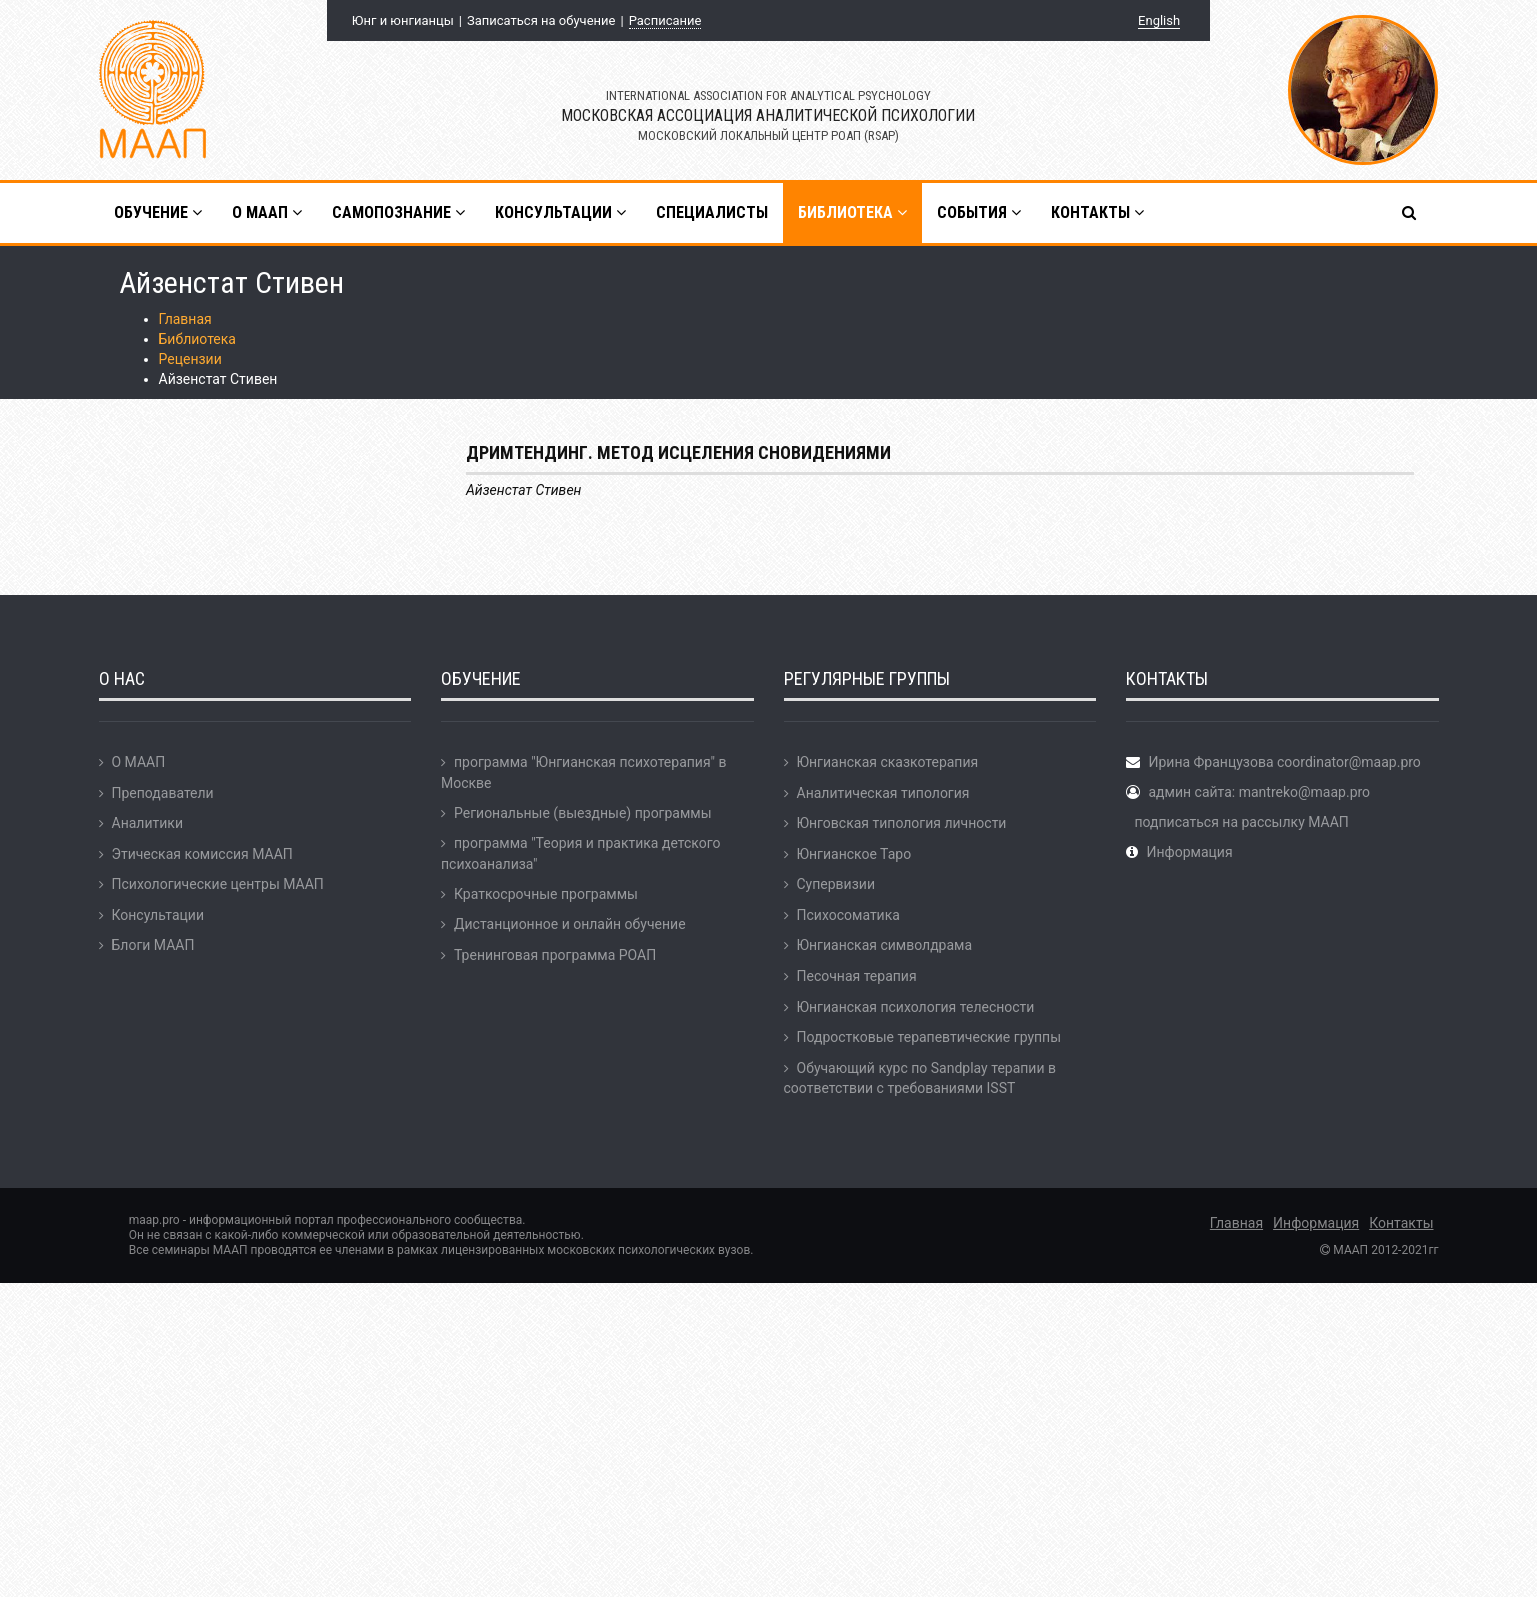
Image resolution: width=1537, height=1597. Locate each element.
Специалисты (712, 212)
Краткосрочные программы (546, 894)
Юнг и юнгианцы (403, 20)
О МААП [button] (267, 212)
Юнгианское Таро (854, 854)
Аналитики (147, 823)
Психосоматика (848, 915)
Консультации (158, 915)
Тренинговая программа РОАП (555, 955)
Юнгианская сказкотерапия (888, 762)
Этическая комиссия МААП (202, 854)
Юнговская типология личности (902, 823)
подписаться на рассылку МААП (1241, 822)
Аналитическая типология (883, 793)
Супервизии (836, 884)
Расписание (665, 20)
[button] (1410, 213)
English (1159, 20)
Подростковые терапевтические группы (929, 1037)
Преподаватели (163, 793)
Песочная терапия (857, 976)
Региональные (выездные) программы (583, 813)
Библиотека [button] (852, 212)
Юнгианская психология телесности (916, 1007)
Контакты (1401, 1223)
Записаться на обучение (541, 20)
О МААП (139, 762)
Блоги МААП (153, 945)
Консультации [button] (560, 212)
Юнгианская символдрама (885, 945)
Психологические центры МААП (218, 884)
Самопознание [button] (398, 212)
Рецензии (190, 359)
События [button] (979, 212)
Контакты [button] (1097, 212)
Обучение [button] (158, 212)
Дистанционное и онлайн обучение (570, 924)
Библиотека (197, 339)
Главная (185, 319)
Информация (1189, 852)
